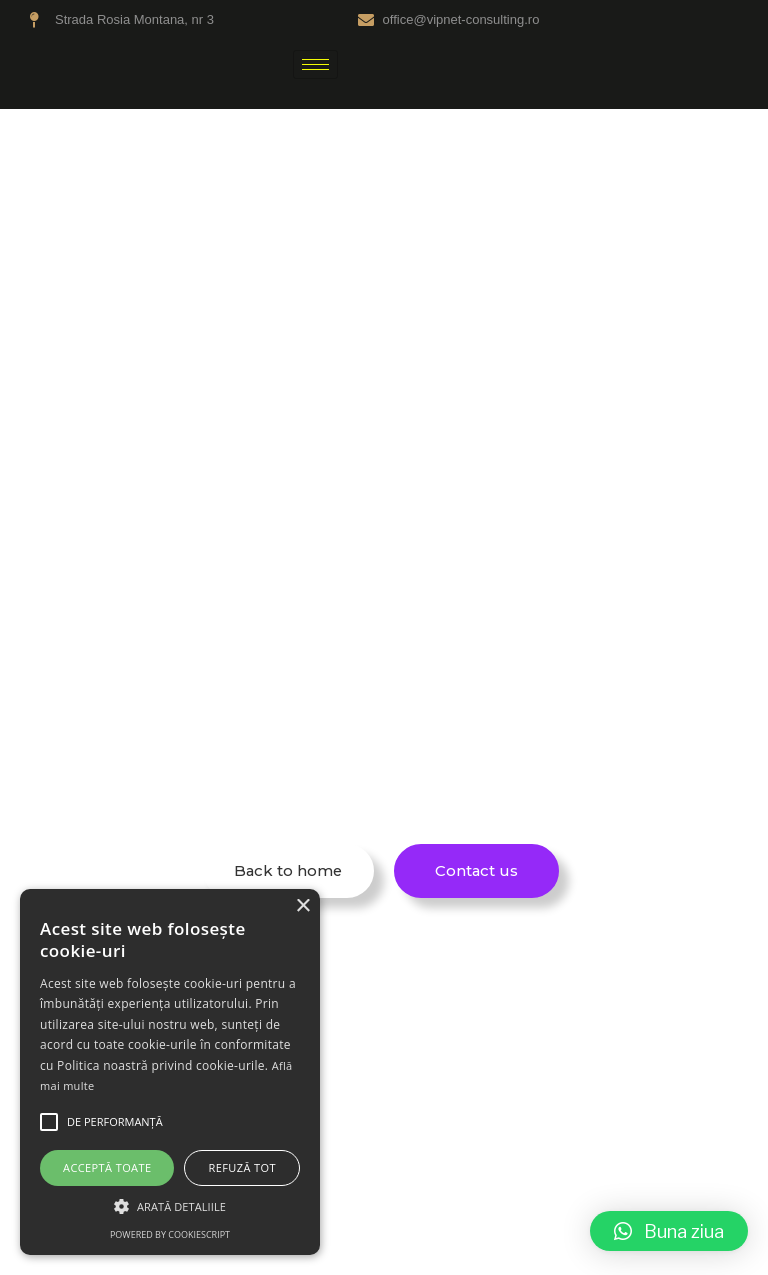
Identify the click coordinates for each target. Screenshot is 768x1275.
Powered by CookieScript (170, 1234)
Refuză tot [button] (242, 1167)
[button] (669, 1231)
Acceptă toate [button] (107, 1167)
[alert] (170, 1072)
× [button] (302, 906)
